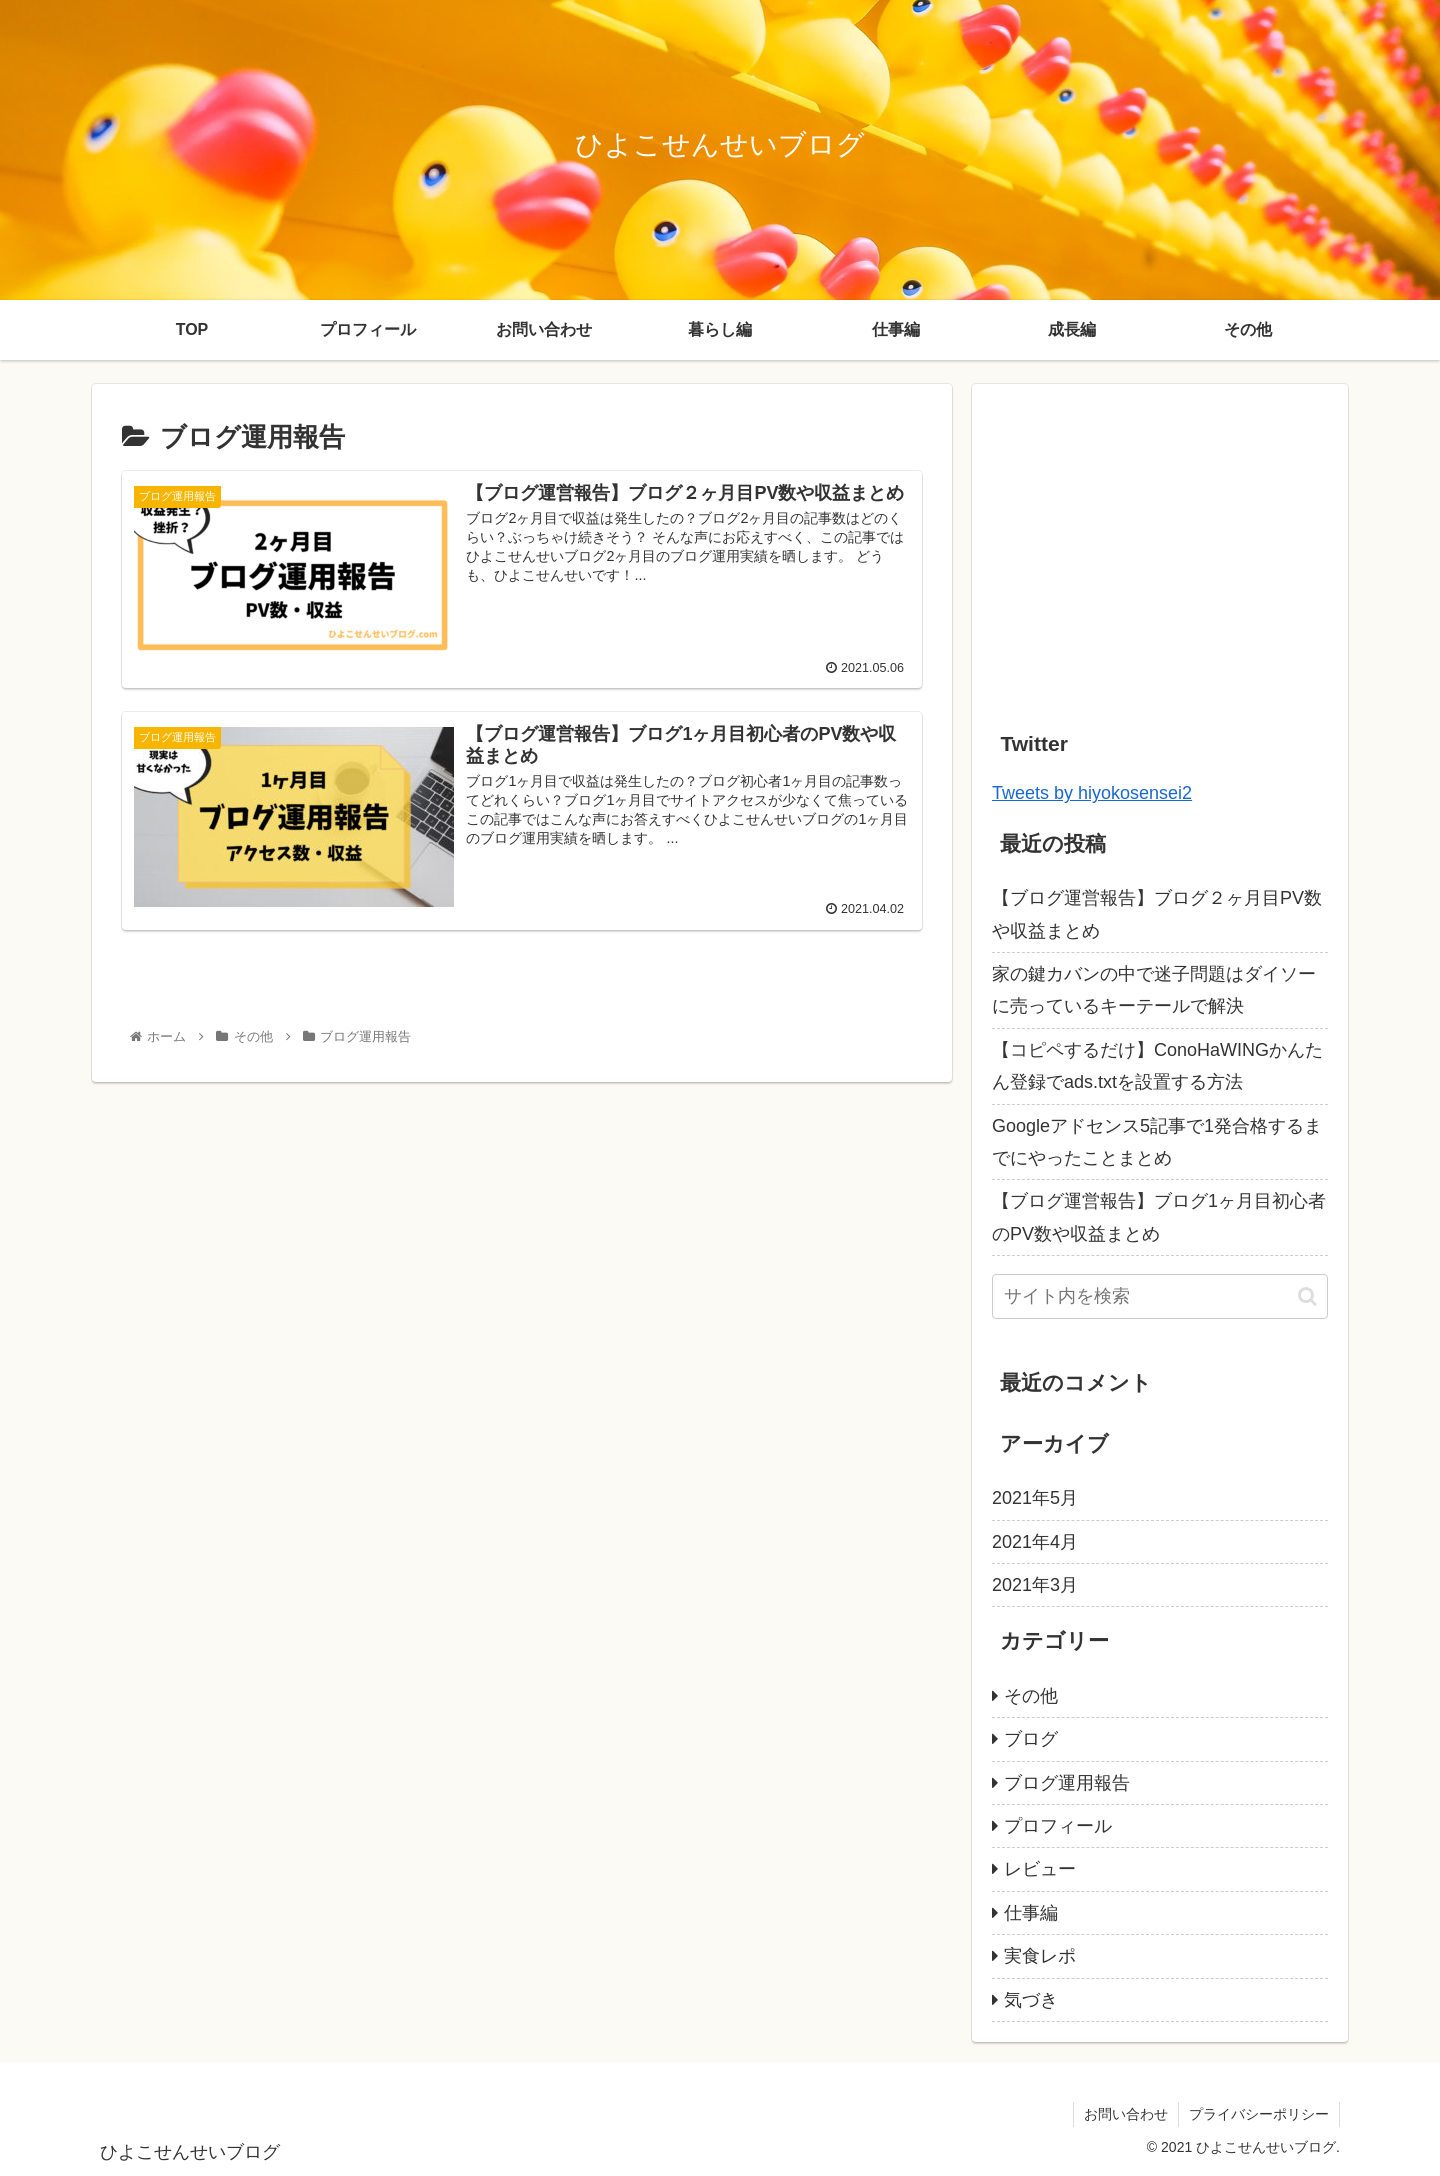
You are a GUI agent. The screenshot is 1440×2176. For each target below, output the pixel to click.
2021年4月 (1035, 1542)
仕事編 (1031, 1913)
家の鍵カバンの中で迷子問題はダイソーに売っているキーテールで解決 (1154, 990)
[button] (1307, 1296)
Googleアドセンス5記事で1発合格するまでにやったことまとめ (1157, 1142)
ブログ (1031, 1739)
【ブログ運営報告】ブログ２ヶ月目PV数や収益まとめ (1157, 914)
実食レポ (1040, 1956)
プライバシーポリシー (1259, 2114)
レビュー (1040, 1869)
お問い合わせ (1126, 2114)
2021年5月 (1035, 1498)
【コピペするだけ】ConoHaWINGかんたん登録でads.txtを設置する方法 (1157, 1066)
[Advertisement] (1160, 544)
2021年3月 (1035, 1585)
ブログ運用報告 (1067, 1783)
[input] (1160, 1296)
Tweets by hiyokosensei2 (1092, 793)
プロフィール (1058, 1826)
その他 (1031, 1696)
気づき (1031, 2000)
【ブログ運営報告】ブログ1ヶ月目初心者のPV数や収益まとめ (1159, 1217)
